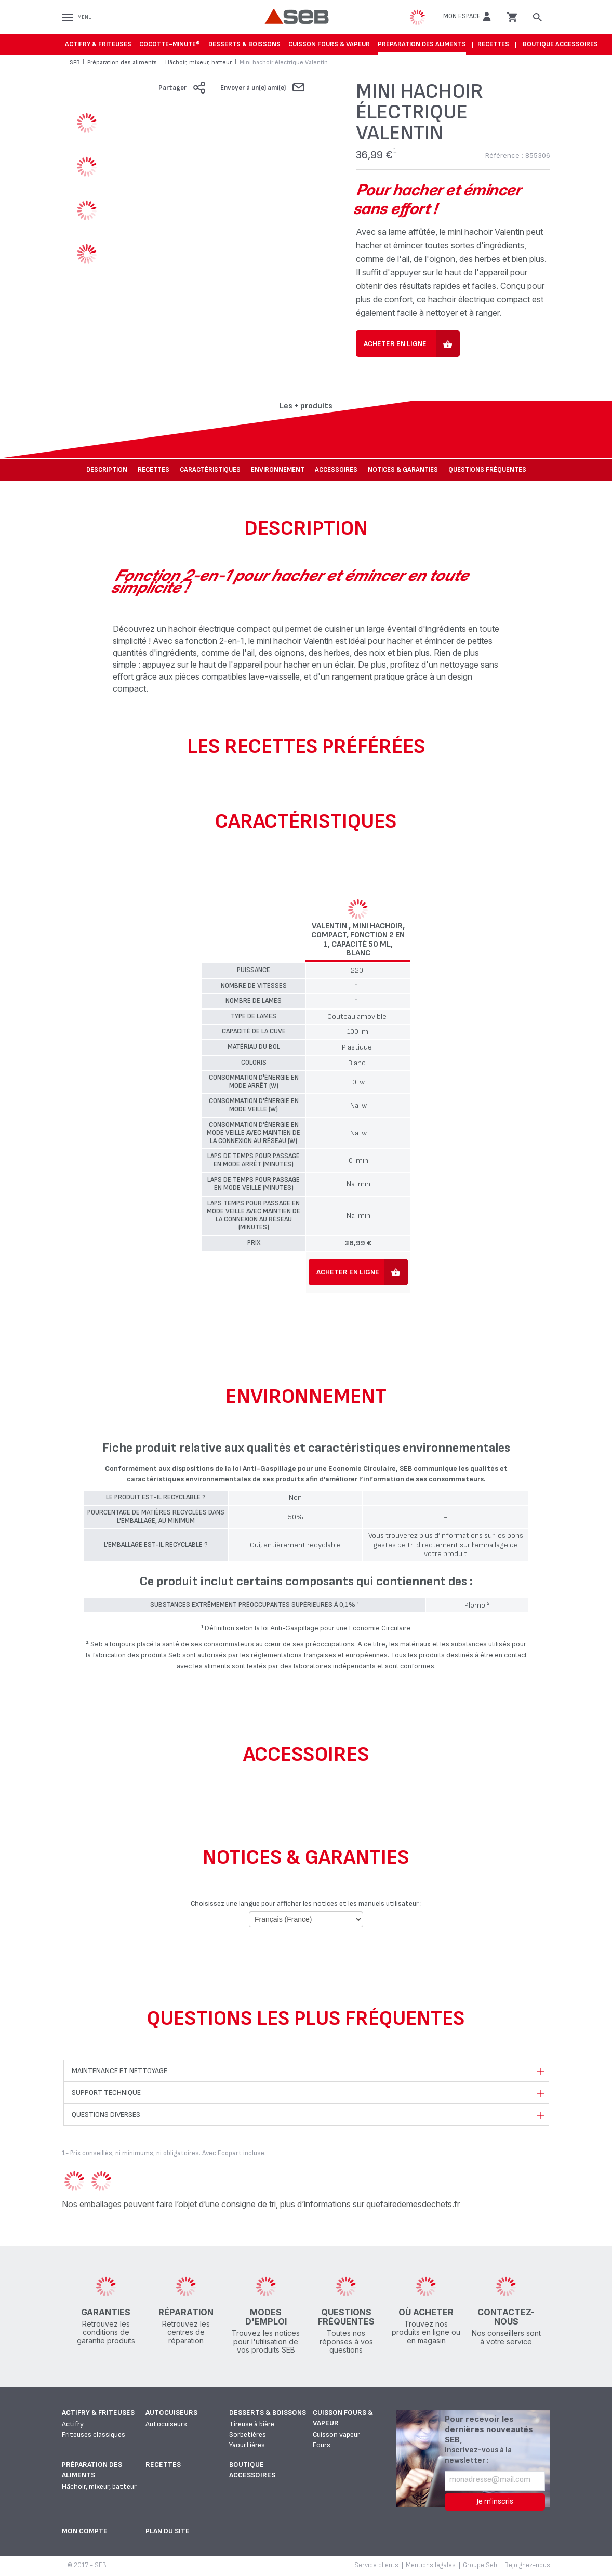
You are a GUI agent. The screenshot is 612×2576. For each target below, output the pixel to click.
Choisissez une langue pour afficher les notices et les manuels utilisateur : (306, 1903)
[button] (467, 16)
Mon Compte (85, 2531)
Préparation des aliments (422, 44)
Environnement (277, 470)
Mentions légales (431, 2565)
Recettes (493, 44)
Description (106, 470)
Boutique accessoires (560, 44)
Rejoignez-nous (527, 2565)
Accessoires (336, 470)
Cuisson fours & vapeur (329, 44)
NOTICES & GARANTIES (403, 470)
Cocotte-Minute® (169, 44)
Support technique (106, 2092)
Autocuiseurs (171, 2412)
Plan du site (167, 2531)
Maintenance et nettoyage (119, 2070)
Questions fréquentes (487, 470)
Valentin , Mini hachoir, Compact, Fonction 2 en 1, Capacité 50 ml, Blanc (358, 940)
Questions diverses (106, 2114)
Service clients (376, 2565)
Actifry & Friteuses (98, 44)
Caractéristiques (210, 470)
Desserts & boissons (244, 44)
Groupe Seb (480, 2565)
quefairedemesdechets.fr (413, 2204)
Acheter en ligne (395, 343)
